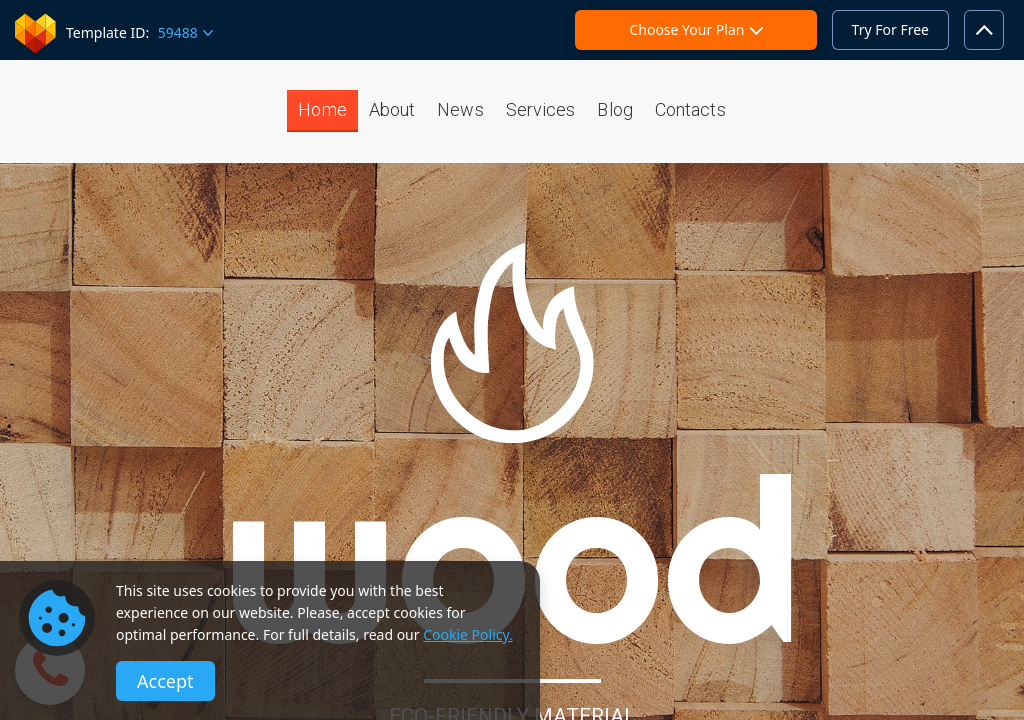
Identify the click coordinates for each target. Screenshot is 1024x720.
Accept (165, 681)
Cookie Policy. (468, 634)
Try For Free (890, 29)
